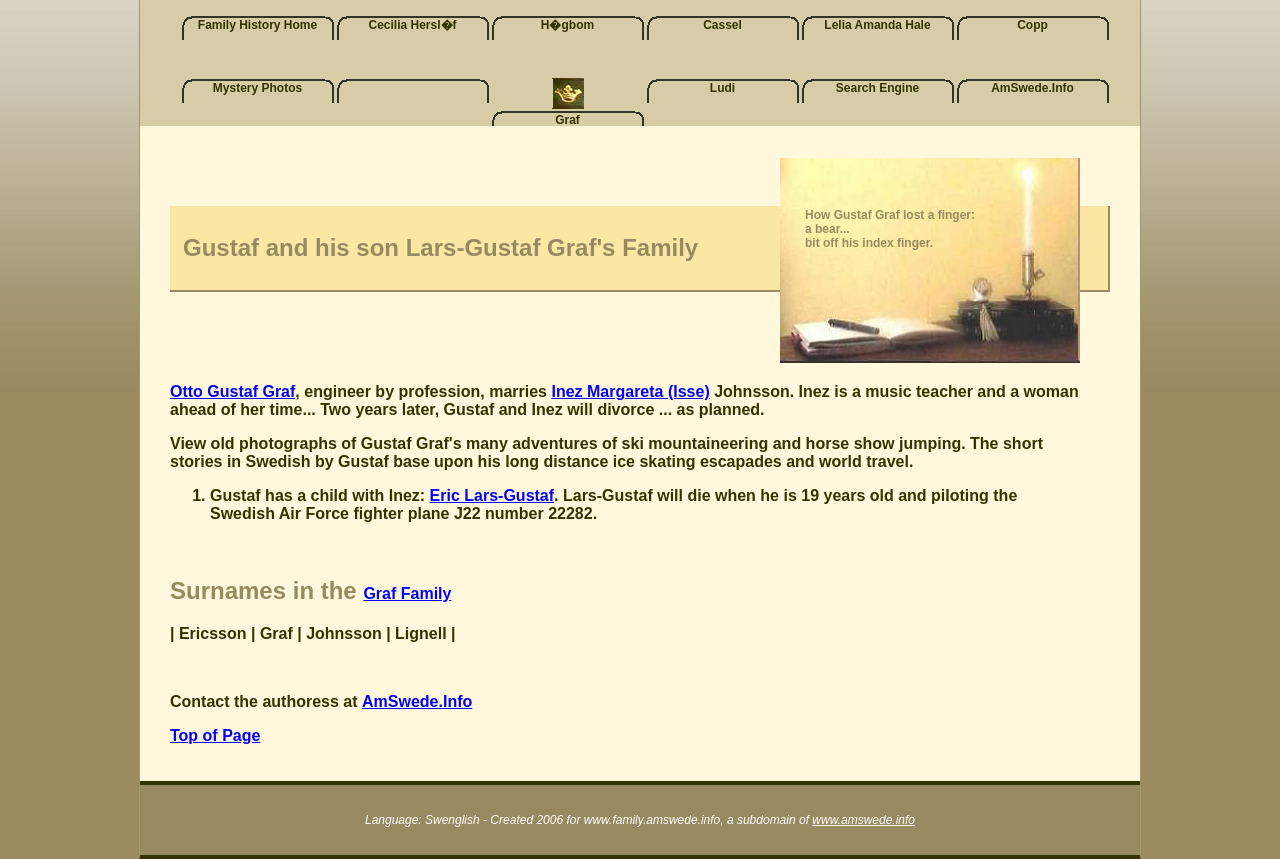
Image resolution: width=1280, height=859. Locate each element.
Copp (1032, 25)
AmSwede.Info (1032, 88)
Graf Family (407, 593)
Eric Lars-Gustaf (492, 495)
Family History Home (257, 25)
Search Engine (877, 88)
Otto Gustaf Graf (232, 391)
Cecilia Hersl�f (412, 25)
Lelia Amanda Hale (877, 25)
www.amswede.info (863, 820)
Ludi (722, 88)
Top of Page (215, 735)
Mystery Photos (257, 88)
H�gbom (567, 25)
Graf (567, 120)
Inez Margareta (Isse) (630, 391)
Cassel (722, 25)
